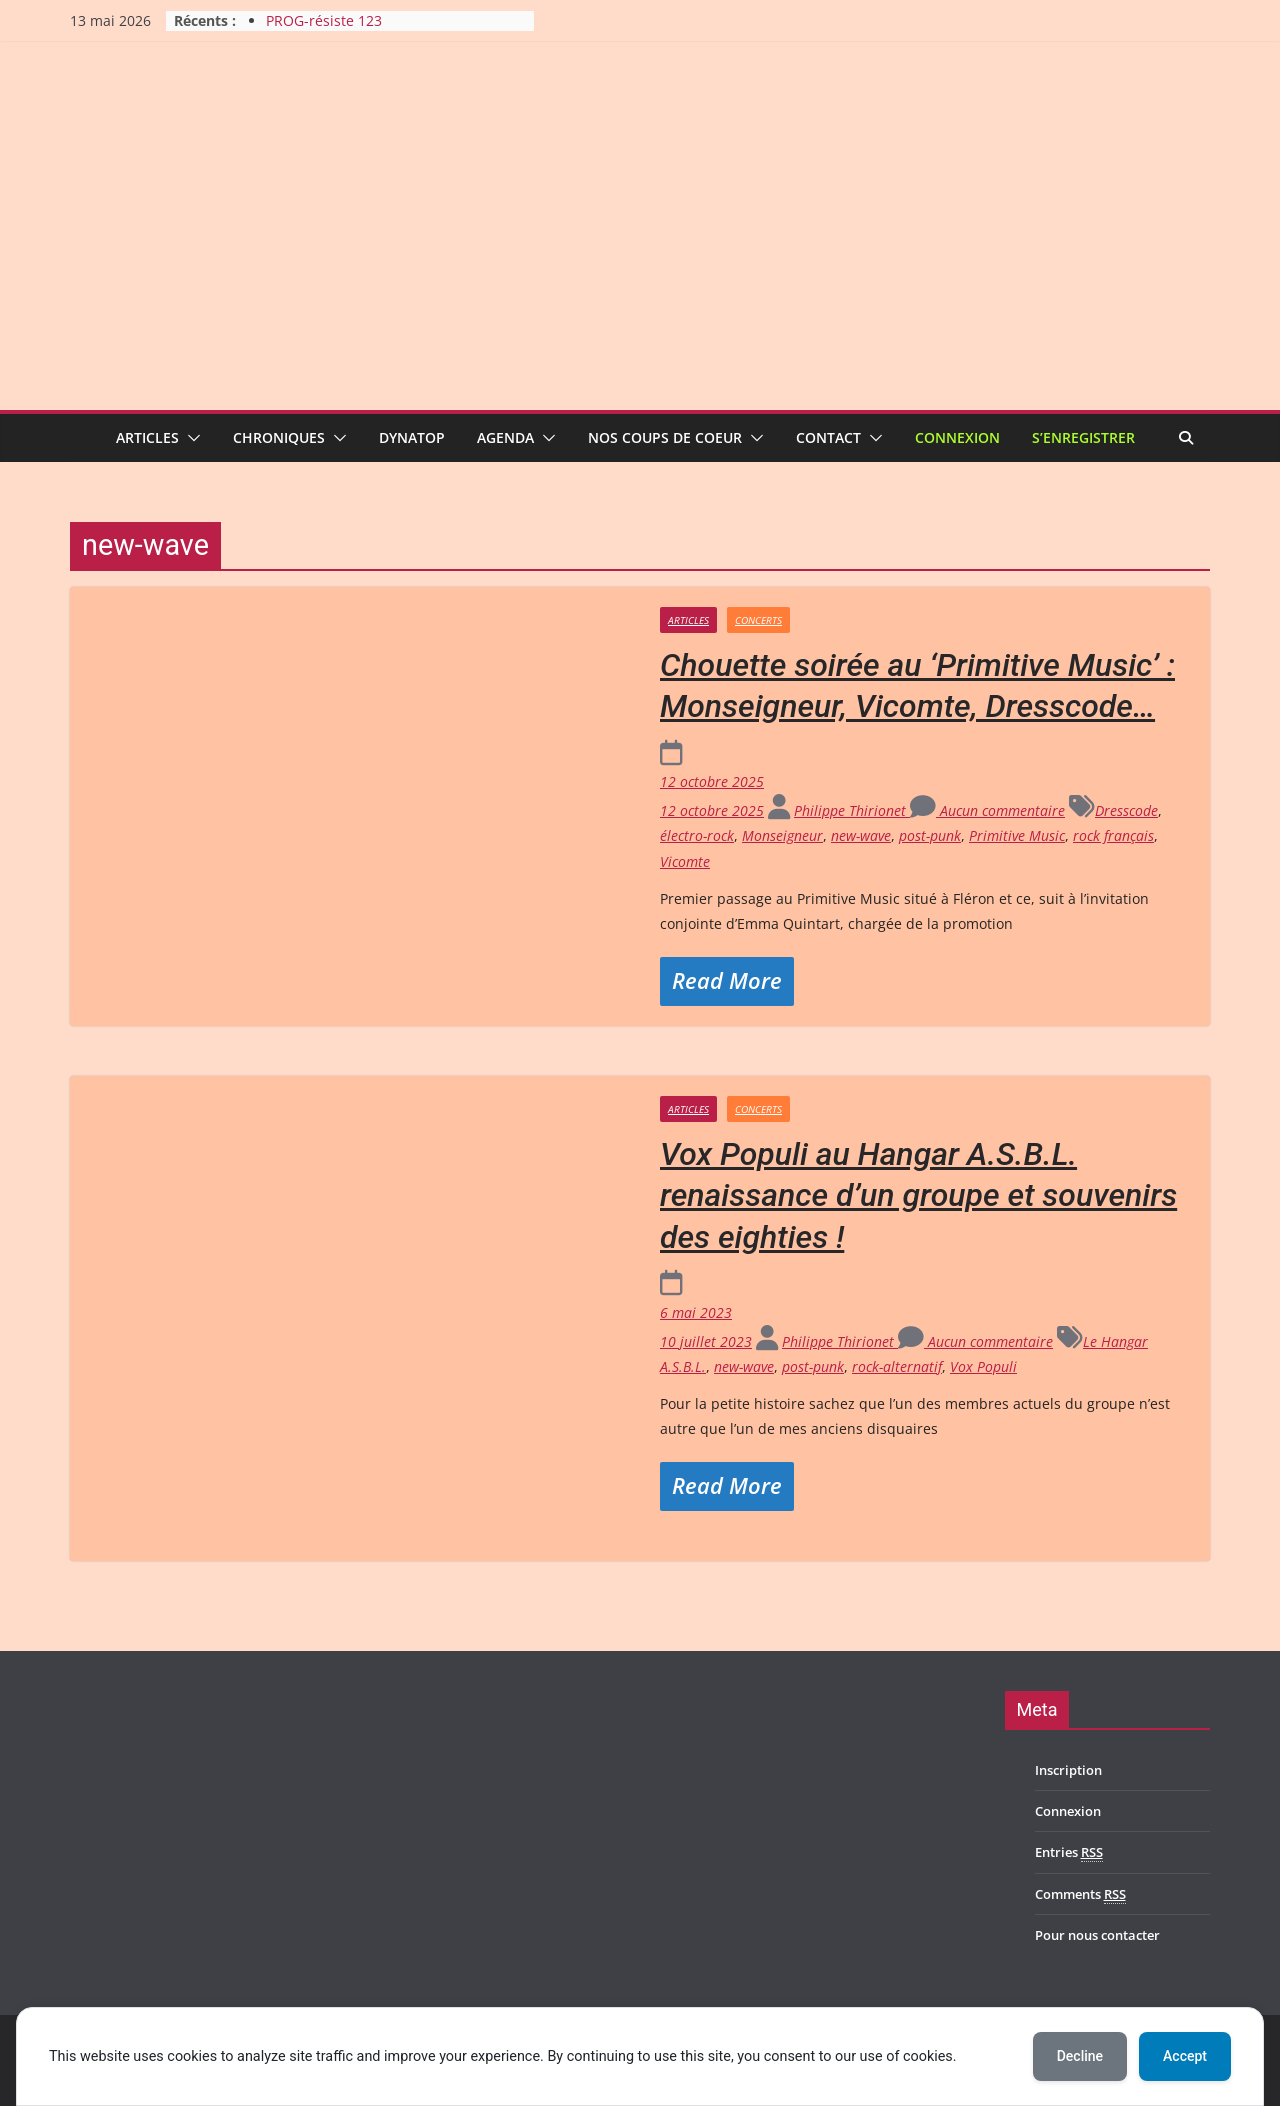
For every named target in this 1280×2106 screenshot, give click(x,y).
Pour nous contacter (1097, 1935)
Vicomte (685, 861)
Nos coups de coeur (665, 437)
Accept (1185, 2056)
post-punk (930, 835)
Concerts (758, 620)
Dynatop (412, 437)
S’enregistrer (1083, 437)
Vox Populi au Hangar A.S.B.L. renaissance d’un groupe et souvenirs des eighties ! (918, 1195)
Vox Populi (983, 1366)
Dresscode (1126, 810)
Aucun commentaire (987, 810)
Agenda (505, 437)
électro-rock (697, 835)
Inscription (1068, 1770)
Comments (1080, 1894)
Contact (828, 437)
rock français (1113, 835)
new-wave (861, 835)
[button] (190, 438)
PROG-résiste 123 (324, 20)
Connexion (957, 437)
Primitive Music (1017, 835)
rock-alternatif (897, 1366)
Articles (147, 437)
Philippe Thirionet (852, 810)
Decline (1080, 2056)
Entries (1069, 1852)
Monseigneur (782, 835)
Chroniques (279, 437)
